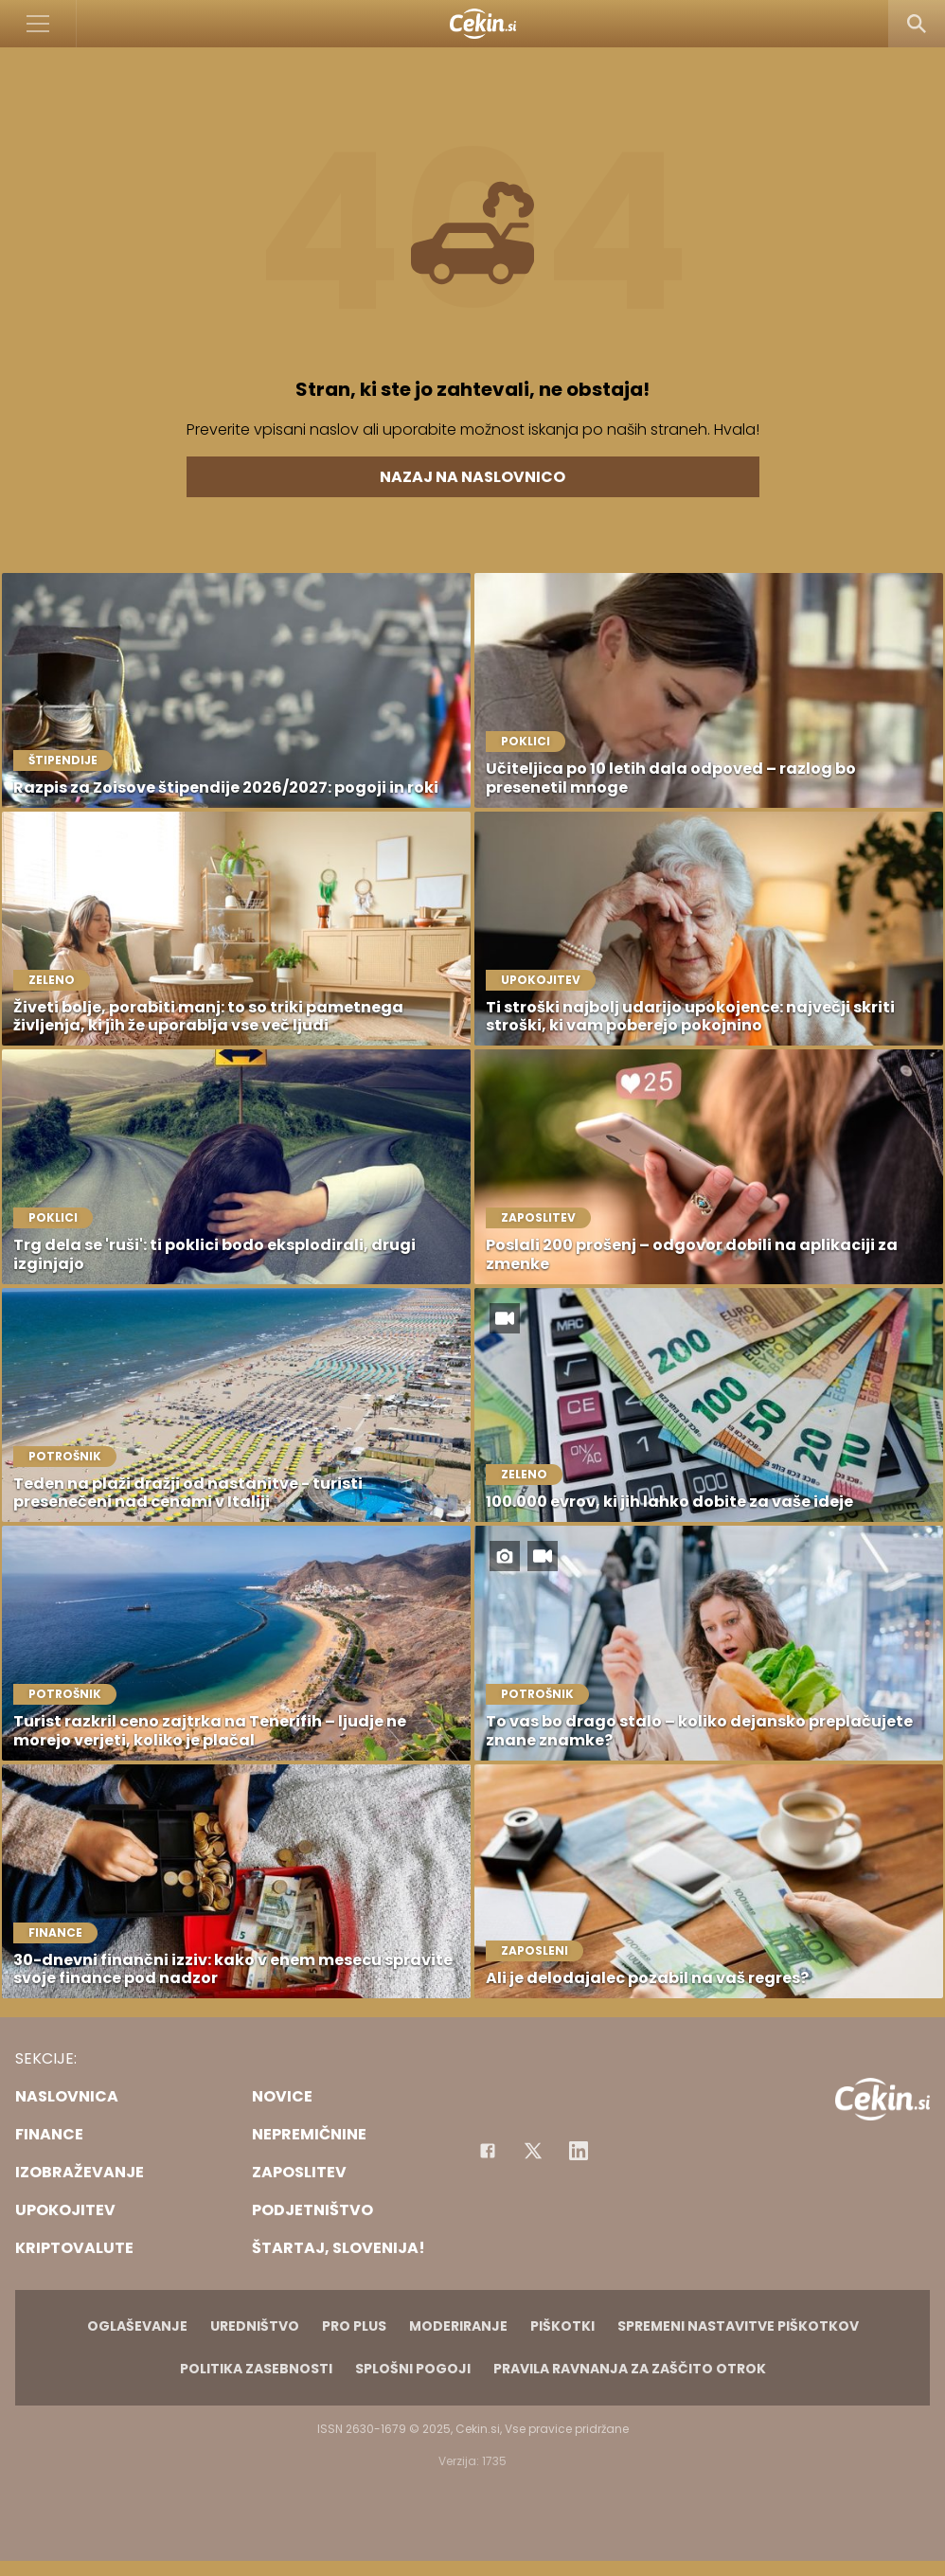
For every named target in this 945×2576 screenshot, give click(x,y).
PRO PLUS (354, 2326)
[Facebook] (487, 2151)
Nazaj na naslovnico (472, 477)
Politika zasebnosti (256, 2368)
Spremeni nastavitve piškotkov (738, 2326)
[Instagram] (578, 2151)
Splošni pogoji (413, 2368)
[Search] (916, 23)
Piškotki (562, 2326)
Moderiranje (458, 2326)
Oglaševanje (137, 2326)
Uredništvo (254, 2326)
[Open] (38, 23)
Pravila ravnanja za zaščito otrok (629, 2368)
